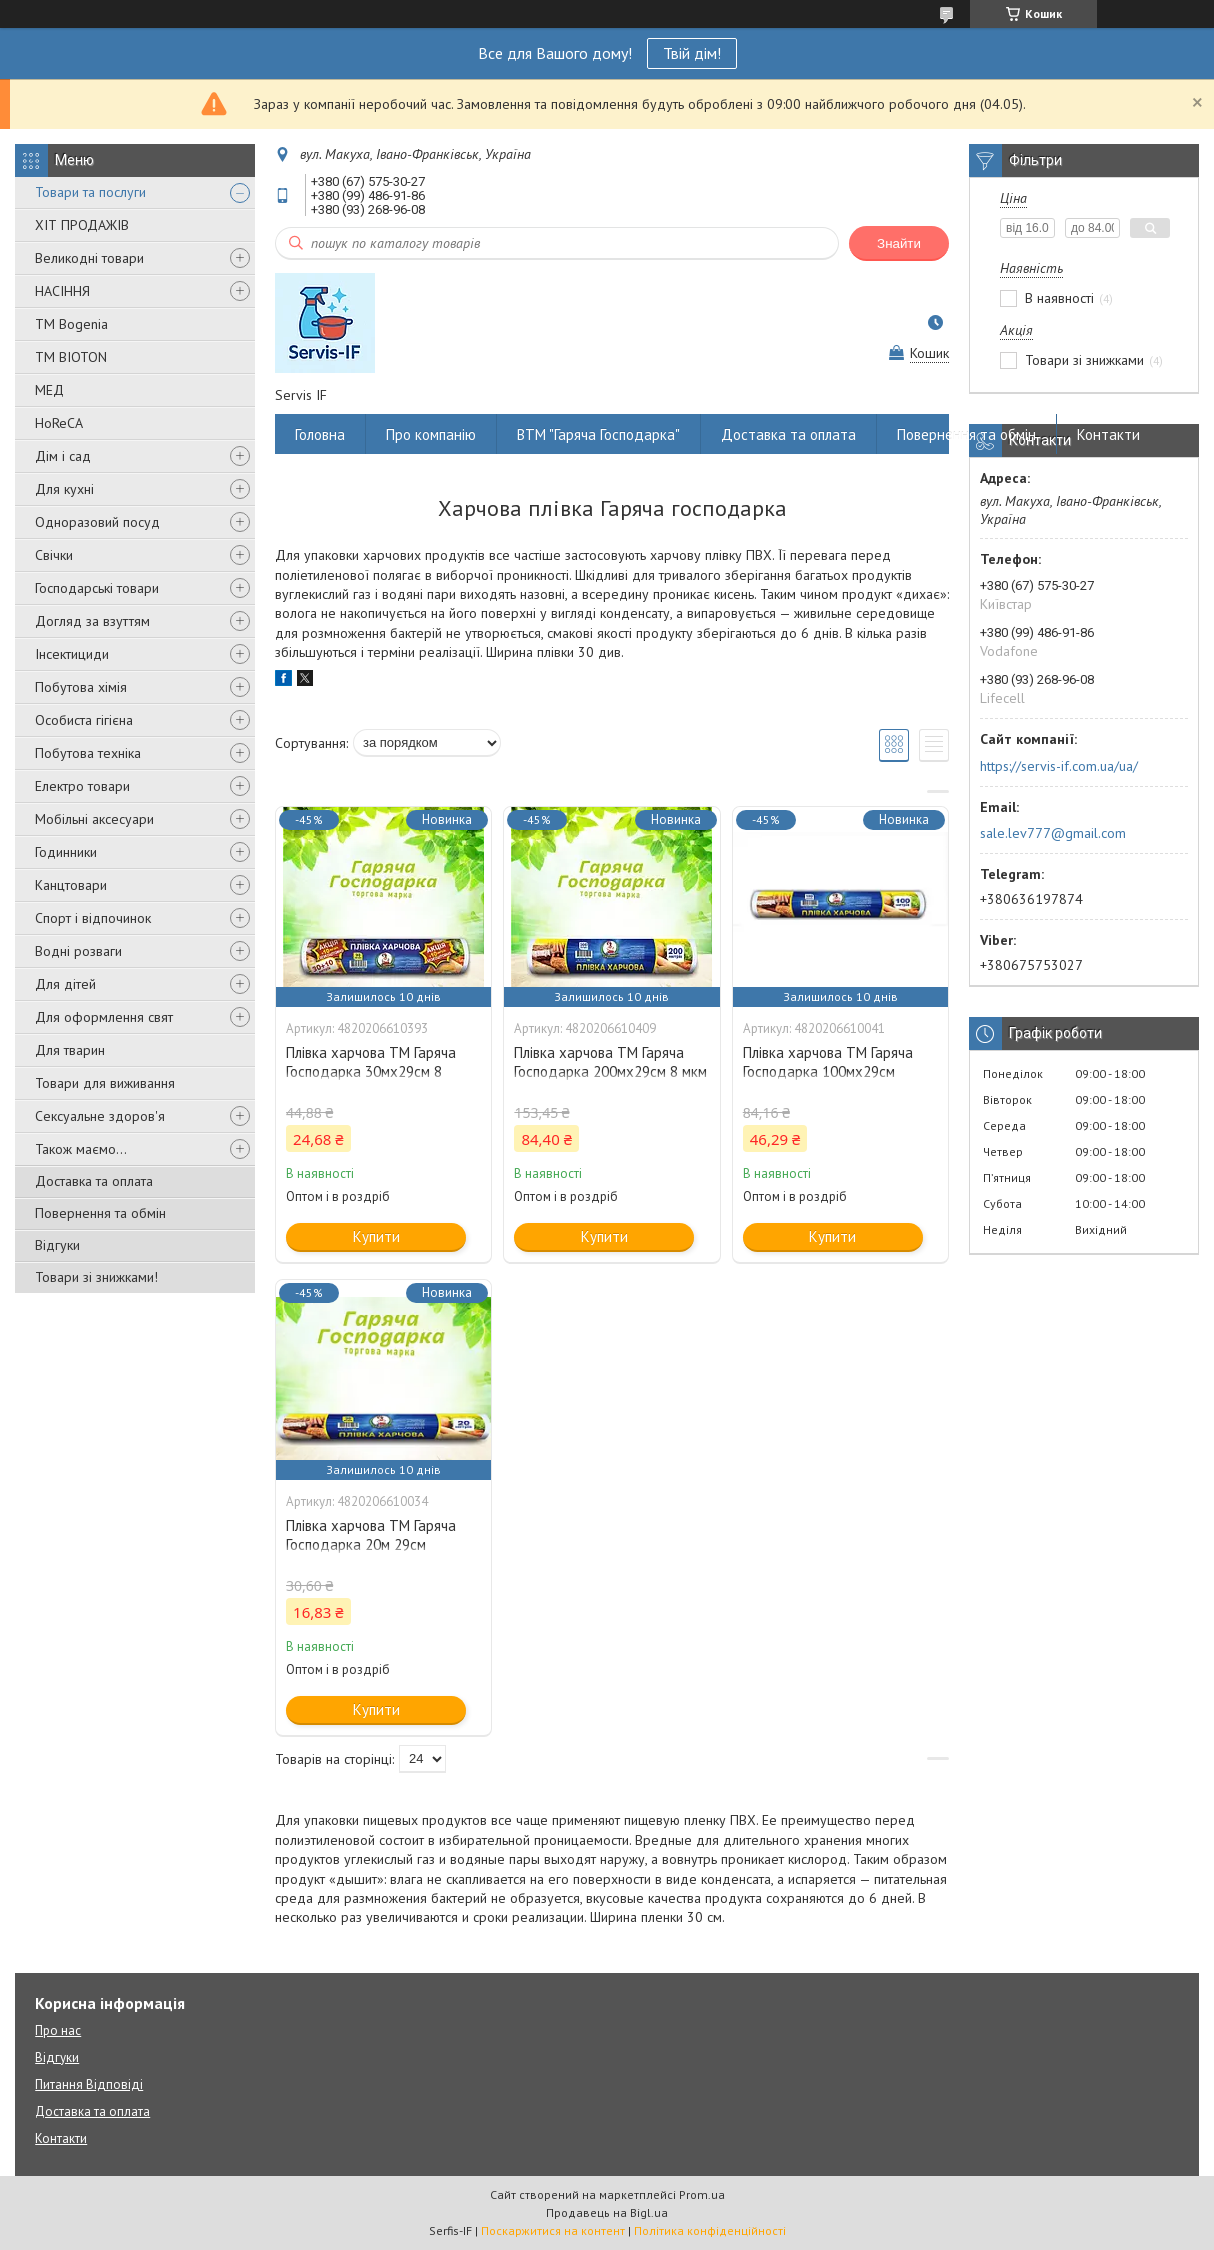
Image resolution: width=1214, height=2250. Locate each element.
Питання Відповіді (89, 2084)
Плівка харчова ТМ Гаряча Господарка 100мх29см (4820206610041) (828, 1071)
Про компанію (431, 434)
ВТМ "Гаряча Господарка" (598, 434)
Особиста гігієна (84, 720)
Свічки (54, 555)
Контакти (1108, 434)
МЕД (49, 390)
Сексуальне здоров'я (100, 1116)
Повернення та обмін (100, 1213)
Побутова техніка (88, 753)
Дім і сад (63, 456)
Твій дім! (692, 53)
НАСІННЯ (62, 291)
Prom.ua (702, 2194)
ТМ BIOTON (71, 357)
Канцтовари (71, 885)
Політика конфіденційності (710, 2230)
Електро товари (82, 786)
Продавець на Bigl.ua (607, 2212)
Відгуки (57, 1245)
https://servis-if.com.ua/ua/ (1059, 766)
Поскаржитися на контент (553, 2230)
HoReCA (59, 423)
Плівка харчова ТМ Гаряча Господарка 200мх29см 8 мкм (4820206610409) (610, 1071)
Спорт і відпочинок (93, 918)
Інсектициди (72, 654)
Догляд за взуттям (92, 621)
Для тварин (70, 1050)
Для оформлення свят (104, 1017)
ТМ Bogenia (71, 324)
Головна (320, 434)
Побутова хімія (81, 687)
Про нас (58, 2030)
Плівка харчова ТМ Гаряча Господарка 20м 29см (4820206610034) (371, 1544)
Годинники (66, 852)
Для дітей (65, 984)
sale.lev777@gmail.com (1053, 833)
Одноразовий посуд (97, 522)
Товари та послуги (90, 192)
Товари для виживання (105, 1083)
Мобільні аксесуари (94, 819)
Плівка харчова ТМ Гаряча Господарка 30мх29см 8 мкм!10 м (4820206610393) (373, 1071)
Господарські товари (97, 588)
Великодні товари (89, 258)
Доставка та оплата (94, 1181)
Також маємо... (81, 1149)
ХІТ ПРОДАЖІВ (82, 225)
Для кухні (64, 489)
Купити (376, 1236)
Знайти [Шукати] (899, 243)
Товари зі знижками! (96, 1277)
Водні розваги (78, 951)
